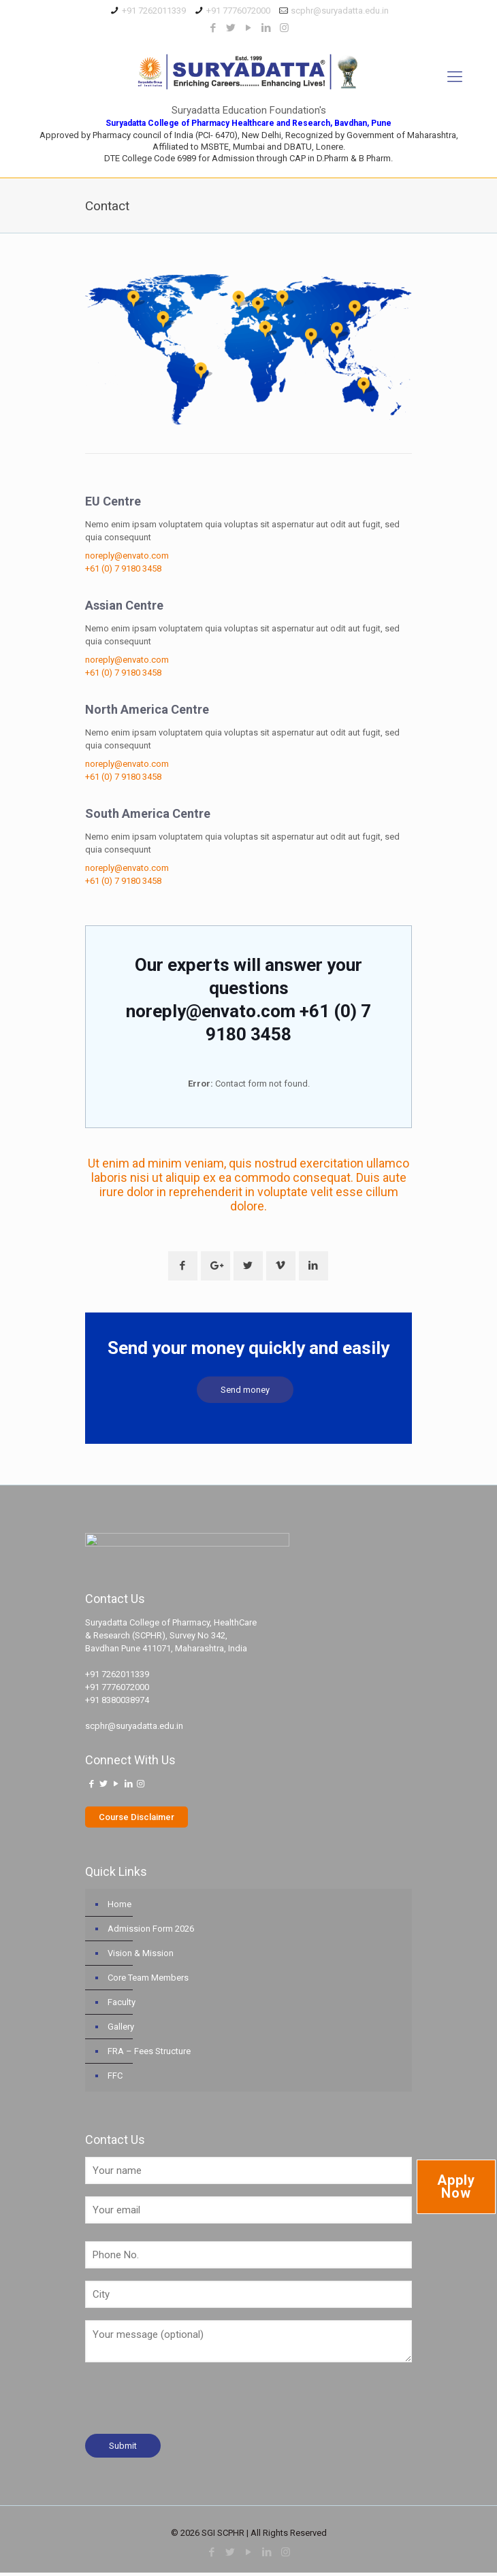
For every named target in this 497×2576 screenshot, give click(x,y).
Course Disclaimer (136, 1820)
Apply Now (456, 2186)
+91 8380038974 (117, 1703)
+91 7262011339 (154, 10)
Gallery (121, 2030)
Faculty (121, 2005)
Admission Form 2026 (151, 1932)
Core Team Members (148, 1981)
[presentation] (188, 2405)
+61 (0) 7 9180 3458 (123, 568)
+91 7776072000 (238, 10)
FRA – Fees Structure (149, 2054)
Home (119, 1907)
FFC (115, 2079)
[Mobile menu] (454, 76)
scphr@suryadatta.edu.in (340, 10)
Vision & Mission (141, 1956)
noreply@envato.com (127, 555)
